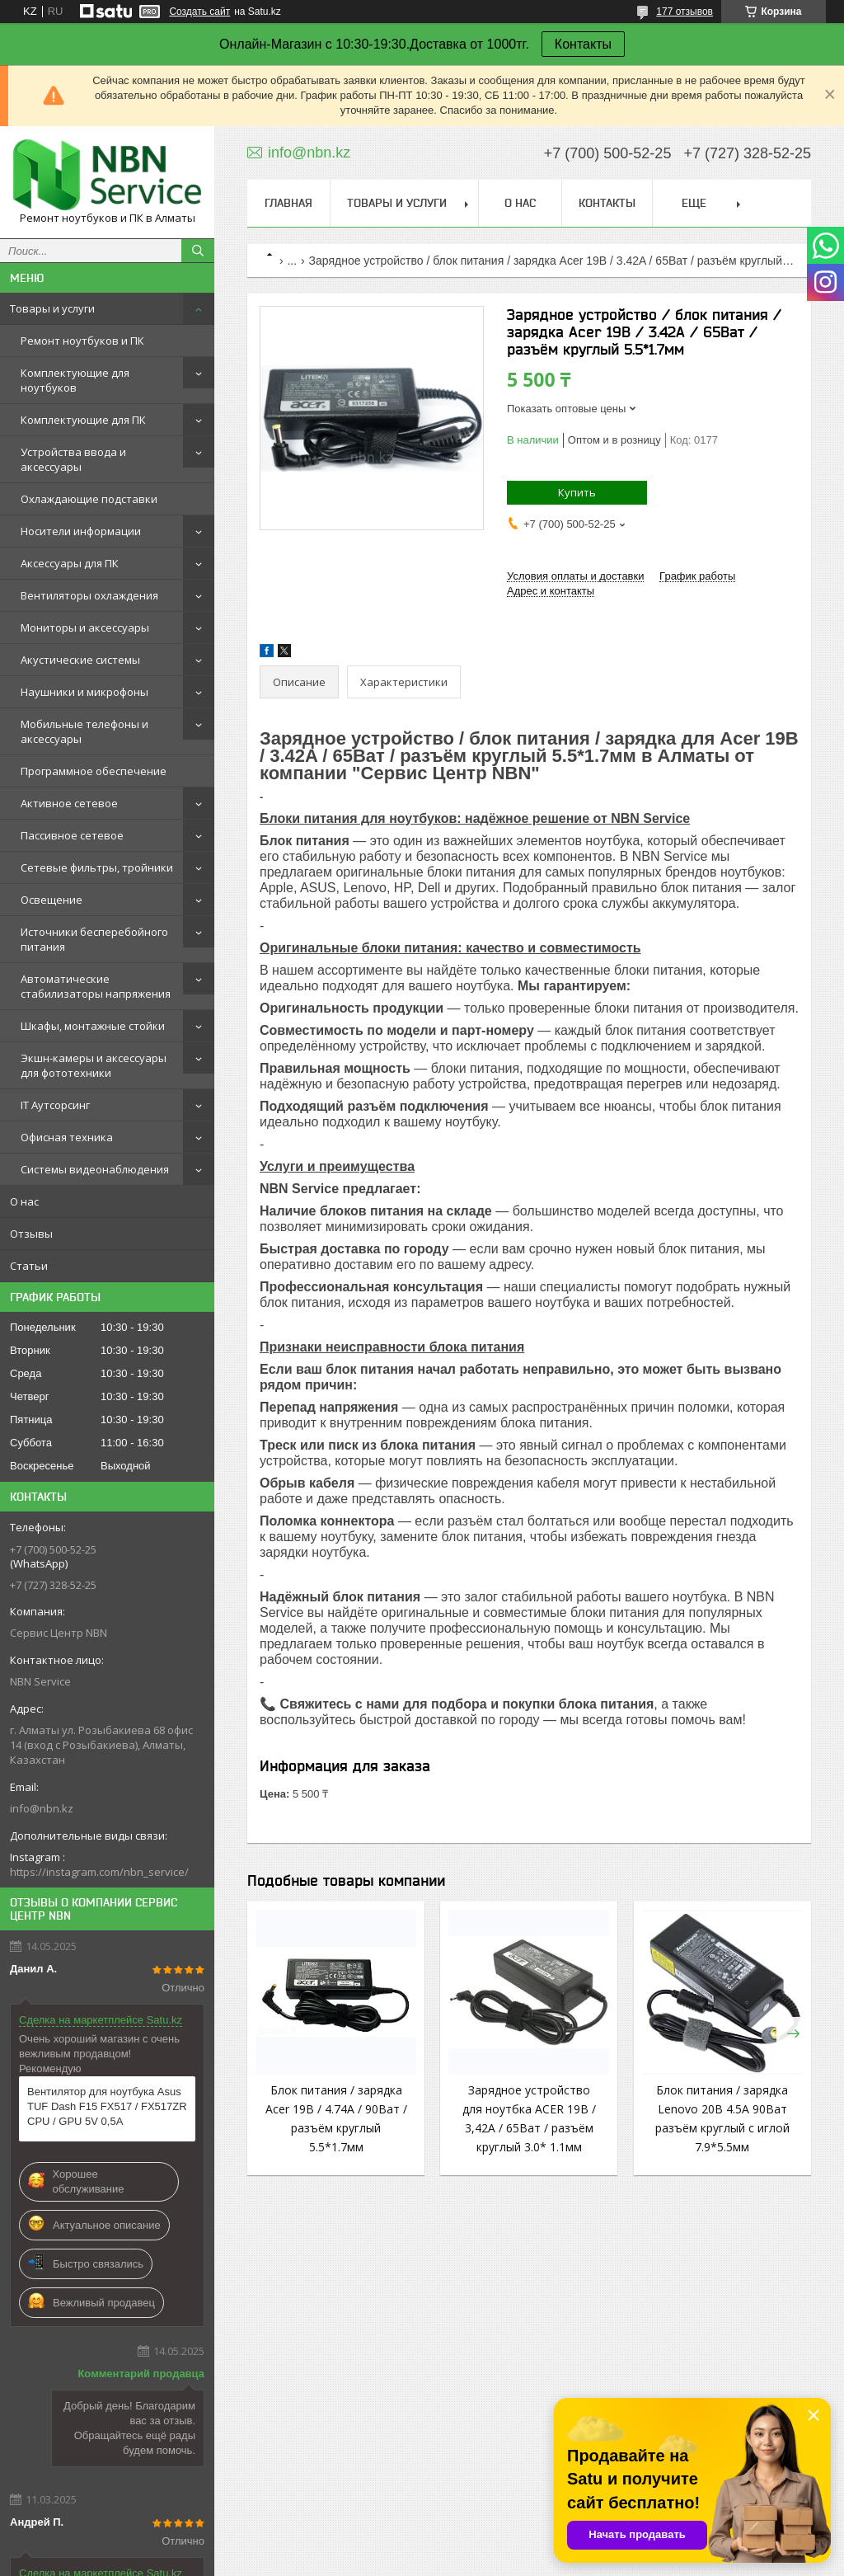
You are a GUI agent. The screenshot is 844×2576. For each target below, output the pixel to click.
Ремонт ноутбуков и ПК (82, 340)
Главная (288, 202)
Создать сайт (199, 11)
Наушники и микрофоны (84, 691)
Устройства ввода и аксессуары (73, 459)
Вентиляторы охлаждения (89, 595)
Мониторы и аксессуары (85, 627)
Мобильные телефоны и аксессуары (84, 731)
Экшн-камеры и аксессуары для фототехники (93, 1065)
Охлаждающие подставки (89, 498)
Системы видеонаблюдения (95, 1169)
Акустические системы (80, 659)
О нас (24, 1201)
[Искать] (197, 250)
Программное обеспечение (93, 771)
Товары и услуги (52, 308)
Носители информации (81, 531)
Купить (577, 492)
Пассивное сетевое (72, 835)
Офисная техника (67, 1137)
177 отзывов (684, 11)
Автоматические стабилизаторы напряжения (96, 986)
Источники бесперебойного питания (94, 939)
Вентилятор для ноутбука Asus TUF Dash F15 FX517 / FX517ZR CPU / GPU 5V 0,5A (107, 2106)
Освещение (51, 899)
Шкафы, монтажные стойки (93, 1025)
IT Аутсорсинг (55, 1105)
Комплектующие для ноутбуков (75, 380)
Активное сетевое (69, 803)
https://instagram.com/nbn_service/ (99, 1871)
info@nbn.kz (41, 1808)
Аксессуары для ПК (70, 563)
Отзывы (31, 1233)
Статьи (29, 1265)
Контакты (583, 44)
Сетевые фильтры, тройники (97, 867)
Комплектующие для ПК (83, 419)
